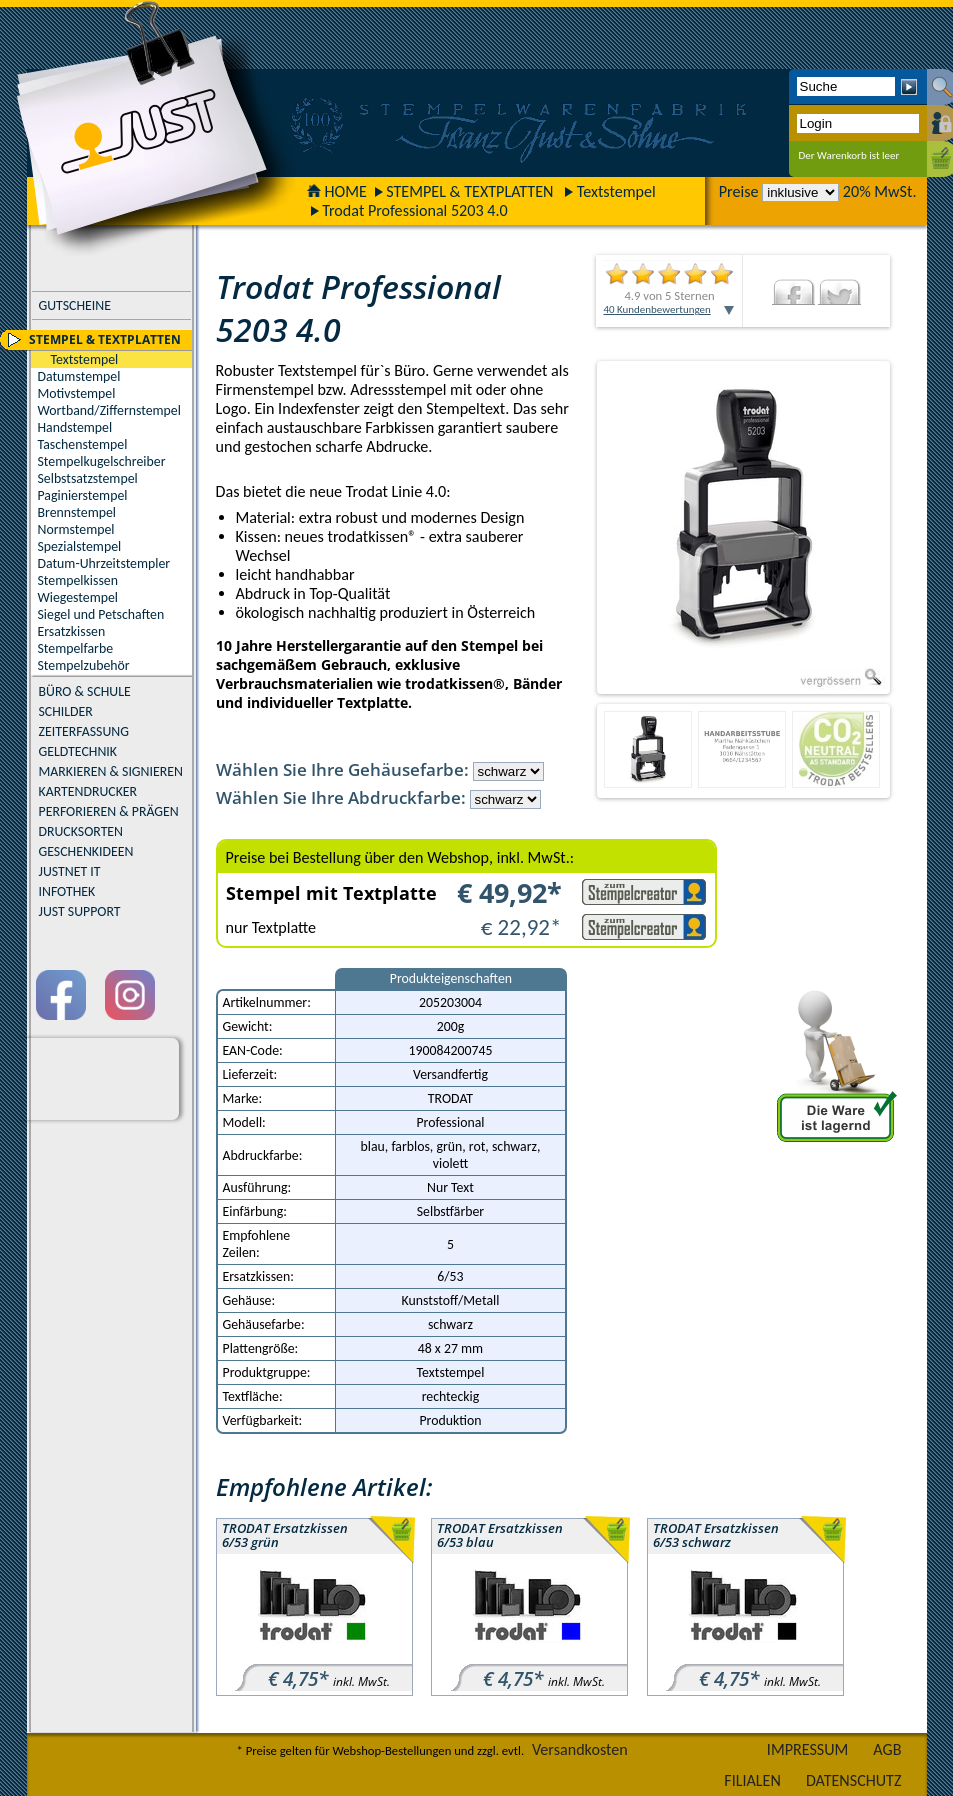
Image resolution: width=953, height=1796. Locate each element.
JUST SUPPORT (80, 911)
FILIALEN (752, 1780)
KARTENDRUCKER (88, 791)
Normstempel (76, 529)
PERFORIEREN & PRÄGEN (109, 811)
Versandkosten (580, 1749)
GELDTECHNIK (78, 751)
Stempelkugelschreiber (102, 461)
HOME (337, 191)
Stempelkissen (78, 580)
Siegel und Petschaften (101, 614)
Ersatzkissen (72, 631)
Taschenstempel (83, 444)
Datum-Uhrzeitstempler (104, 563)
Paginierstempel (83, 495)
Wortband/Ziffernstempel (109, 410)
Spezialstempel (80, 546)
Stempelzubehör (84, 665)
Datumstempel (79, 376)
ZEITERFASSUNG (84, 731)
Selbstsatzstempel (88, 478)
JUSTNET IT (70, 871)
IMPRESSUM (808, 1749)
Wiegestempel (78, 597)
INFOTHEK (67, 891)
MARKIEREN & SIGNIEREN (111, 771)
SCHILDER (66, 711)
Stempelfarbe (76, 648)
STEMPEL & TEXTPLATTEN (469, 191)
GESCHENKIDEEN (86, 851)
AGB (887, 1749)
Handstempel (75, 427)
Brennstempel (77, 512)
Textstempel (616, 191)
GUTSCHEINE (75, 305)
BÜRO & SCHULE (85, 691)
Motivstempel (77, 393)
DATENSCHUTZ (854, 1780)
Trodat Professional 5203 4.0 (415, 210)
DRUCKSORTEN (81, 831)
